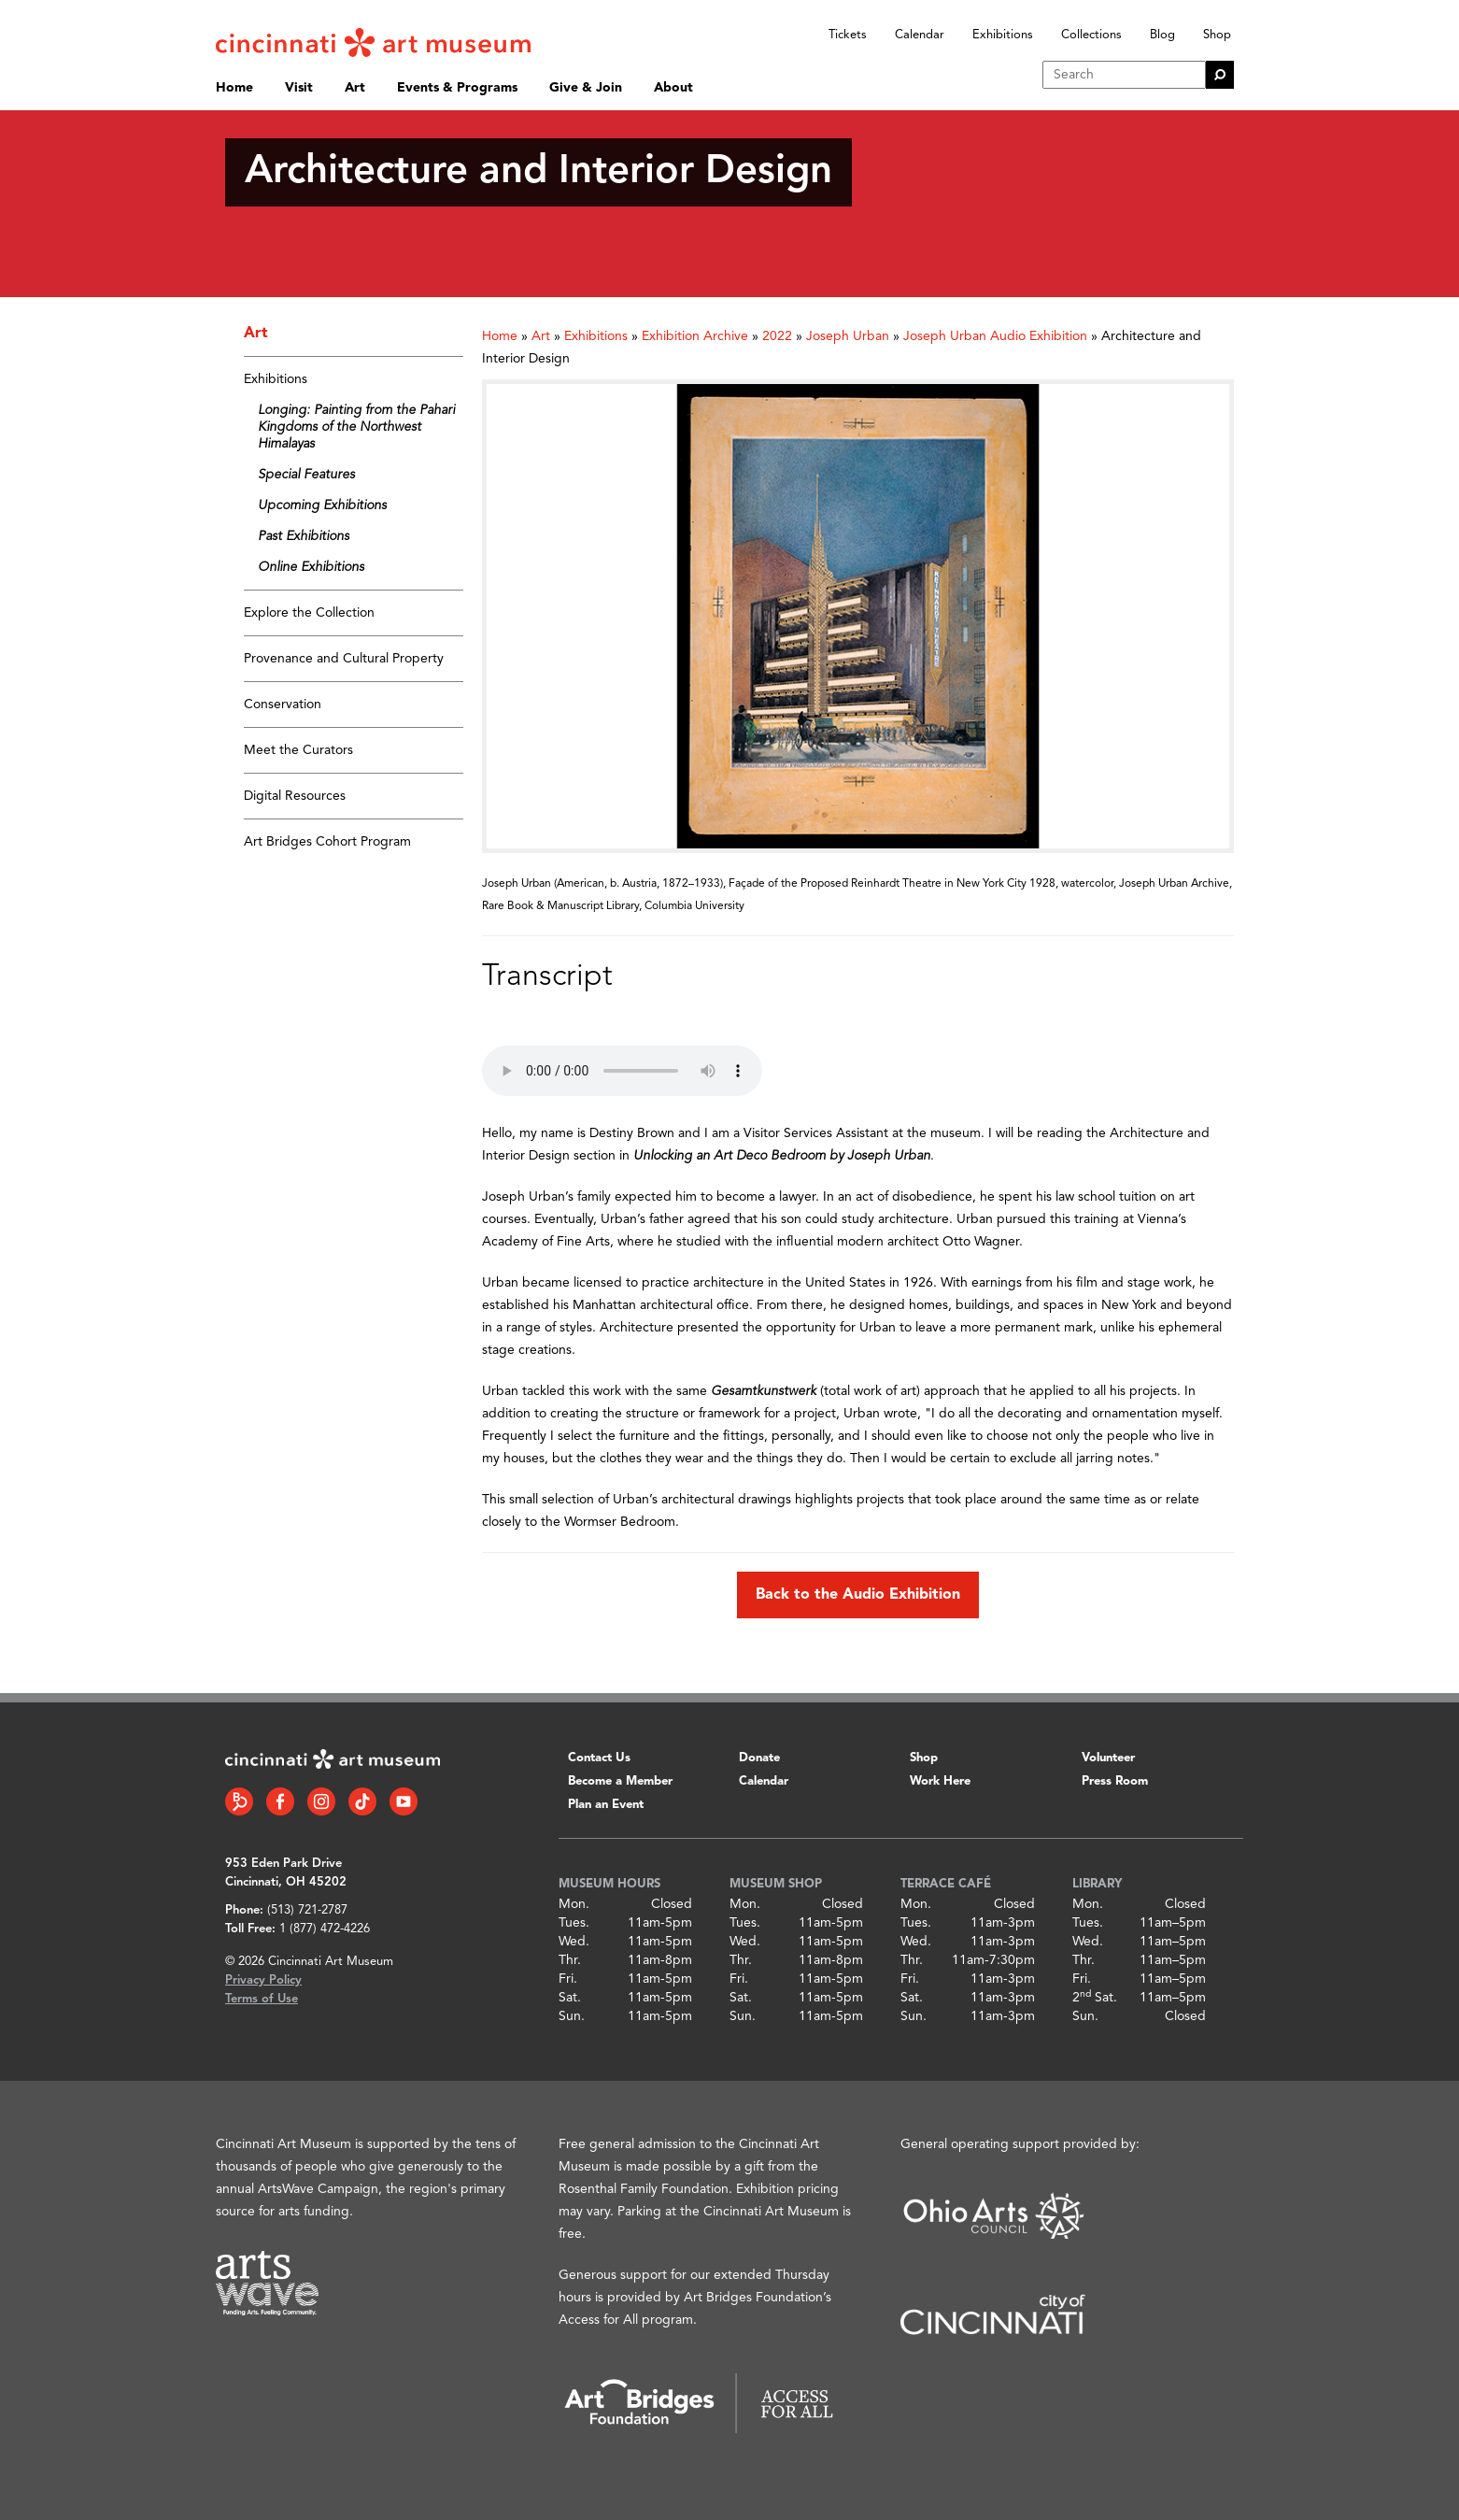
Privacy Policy (263, 1980)
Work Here (940, 1781)
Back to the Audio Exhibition (858, 1594)
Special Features (306, 474)
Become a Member (620, 1781)
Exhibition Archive (695, 336)
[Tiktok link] (362, 1801)
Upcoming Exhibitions (322, 505)
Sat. (570, 1997)
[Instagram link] (321, 1801)
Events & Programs (457, 87)
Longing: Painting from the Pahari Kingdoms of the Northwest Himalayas (356, 427)
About (673, 87)
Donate (759, 1758)
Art (355, 87)
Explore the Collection (309, 612)
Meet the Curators (298, 750)
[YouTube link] (404, 1801)
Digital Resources (295, 796)
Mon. (574, 1904)
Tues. (574, 1922)
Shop (1217, 35)
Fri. (568, 1979)
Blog (1162, 35)
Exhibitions (1002, 35)
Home (234, 87)
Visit (299, 87)
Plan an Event (606, 1805)
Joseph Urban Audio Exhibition (995, 336)
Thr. (570, 1960)
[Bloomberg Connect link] (239, 1801)
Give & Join (585, 87)
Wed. (574, 1941)
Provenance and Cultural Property (344, 658)
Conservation (282, 704)
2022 (777, 336)
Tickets (848, 35)
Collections (1091, 35)
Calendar (919, 35)
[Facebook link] (280, 1801)
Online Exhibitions (311, 567)
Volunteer (1108, 1758)
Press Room (1115, 1781)
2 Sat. (1094, 1997)
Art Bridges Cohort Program (327, 841)
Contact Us (599, 1758)
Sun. (572, 2016)
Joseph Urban (847, 336)
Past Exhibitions (303, 536)
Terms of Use (261, 1999)
